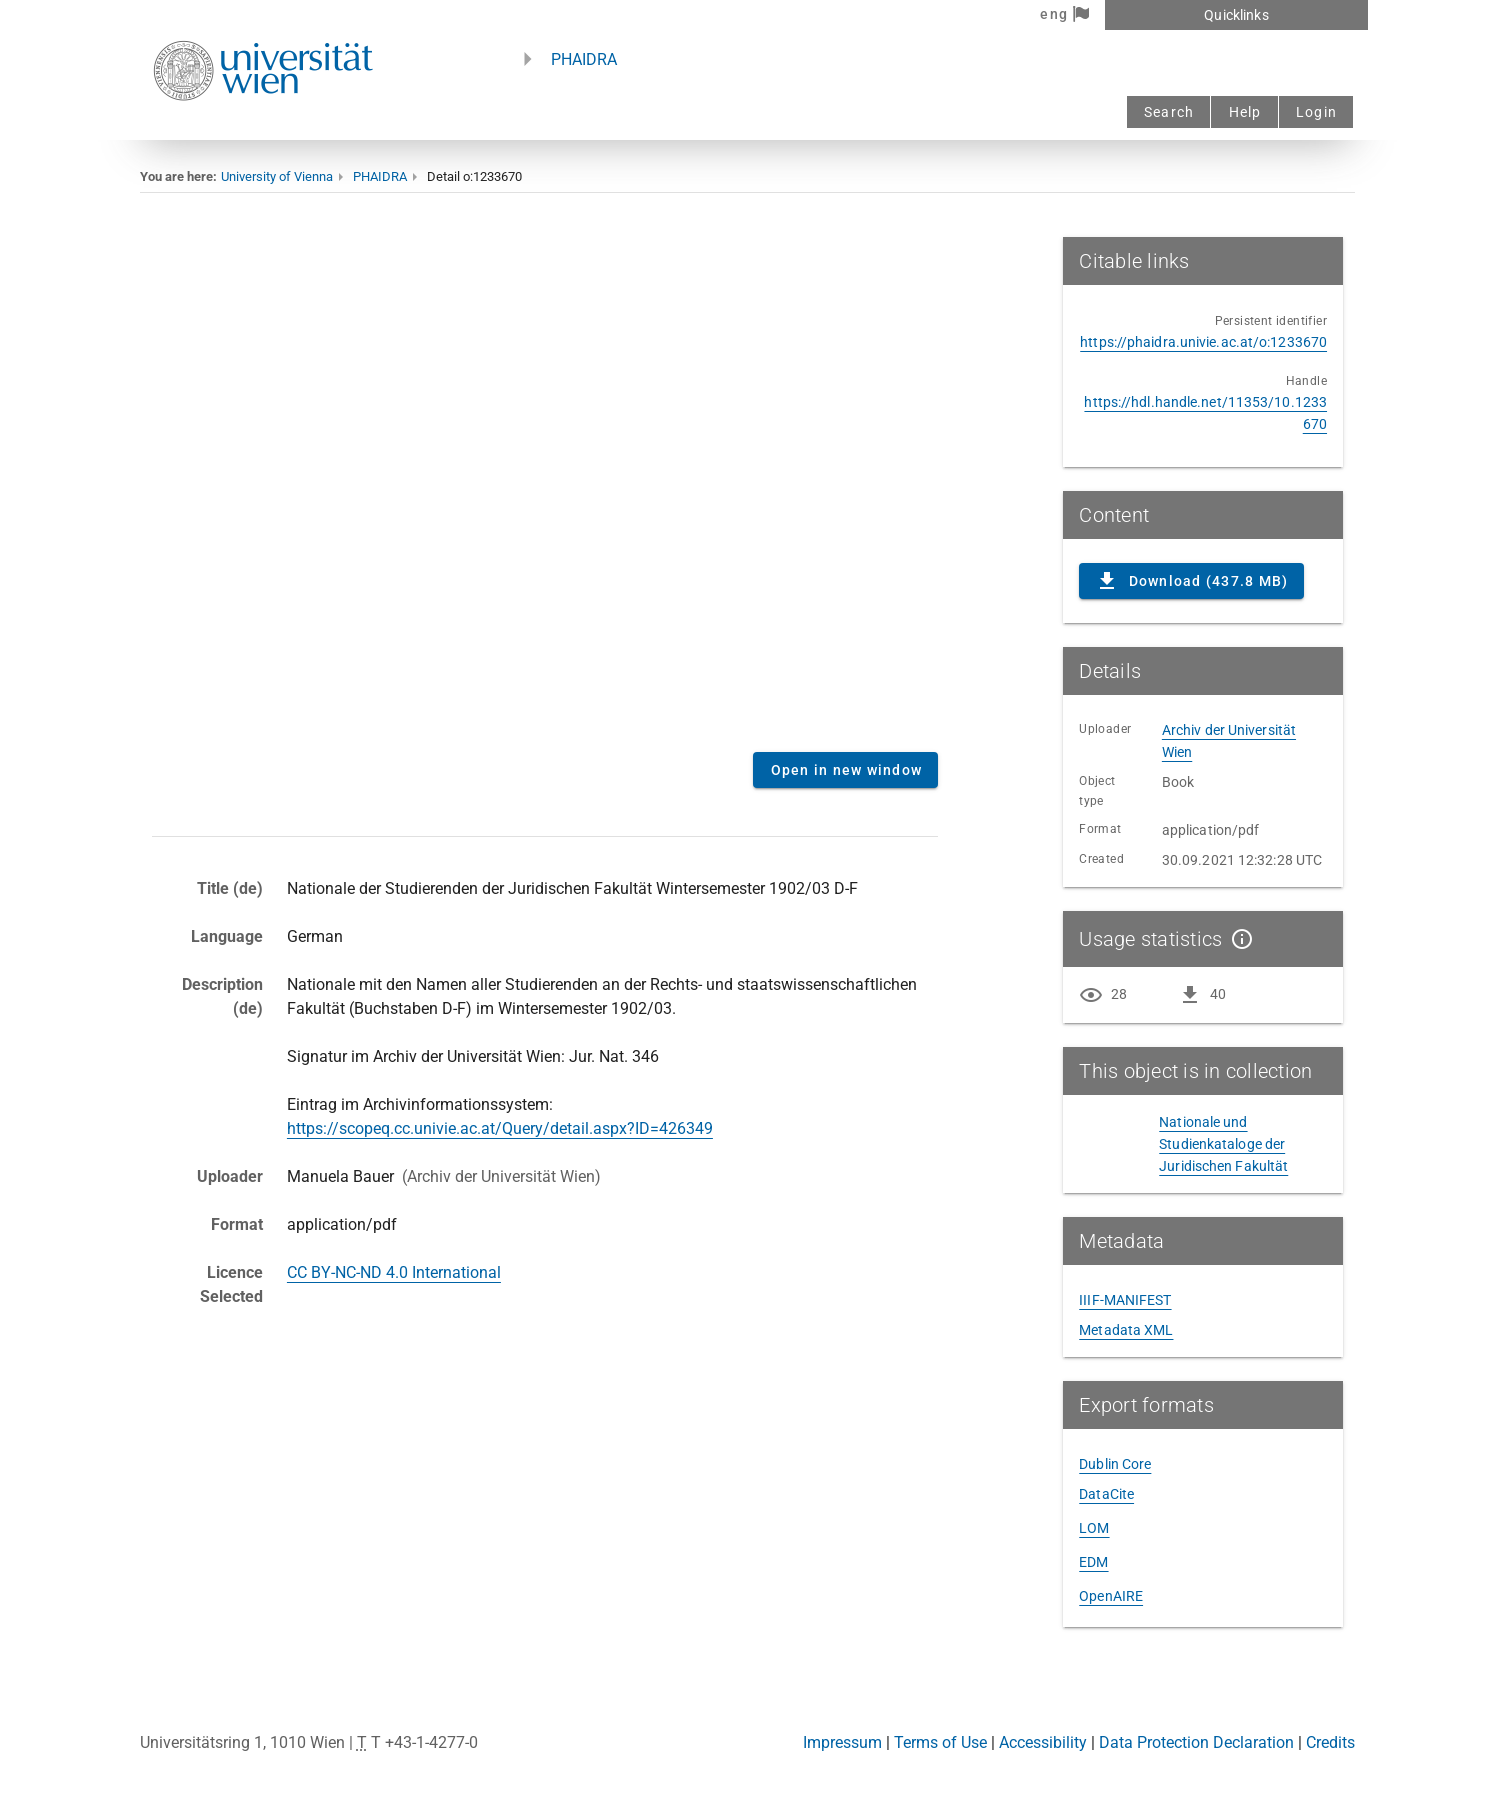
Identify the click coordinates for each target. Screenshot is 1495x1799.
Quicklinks (1236, 15)
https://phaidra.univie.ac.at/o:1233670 (1203, 342)
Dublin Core (1115, 1464)
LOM (1094, 1528)
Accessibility (1043, 1742)
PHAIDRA (584, 59)
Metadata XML (1126, 1330)
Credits (1330, 1742)
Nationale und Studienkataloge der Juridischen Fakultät (1223, 1144)
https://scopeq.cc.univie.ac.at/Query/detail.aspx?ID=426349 (500, 1128)
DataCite (1106, 1494)
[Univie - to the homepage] (263, 127)
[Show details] (1238, 939)
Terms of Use (940, 1742)
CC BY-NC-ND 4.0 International (394, 1272)
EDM (1093, 1562)
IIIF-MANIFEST (1125, 1300)
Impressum (842, 1742)
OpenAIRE (1111, 1596)
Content (545, 487)
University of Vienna (277, 176)
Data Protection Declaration (1196, 1742)
